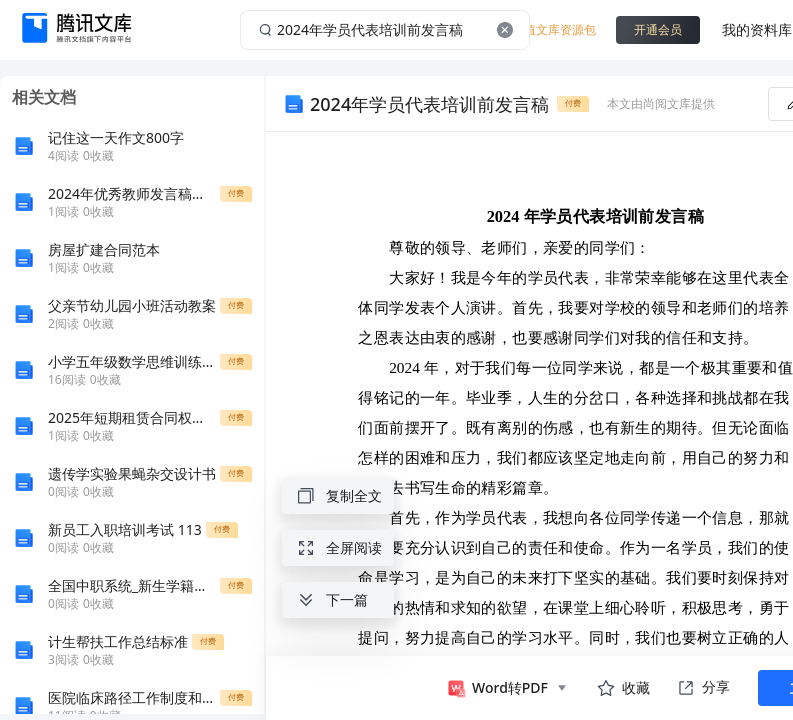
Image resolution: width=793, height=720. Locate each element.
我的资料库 (757, 29)
